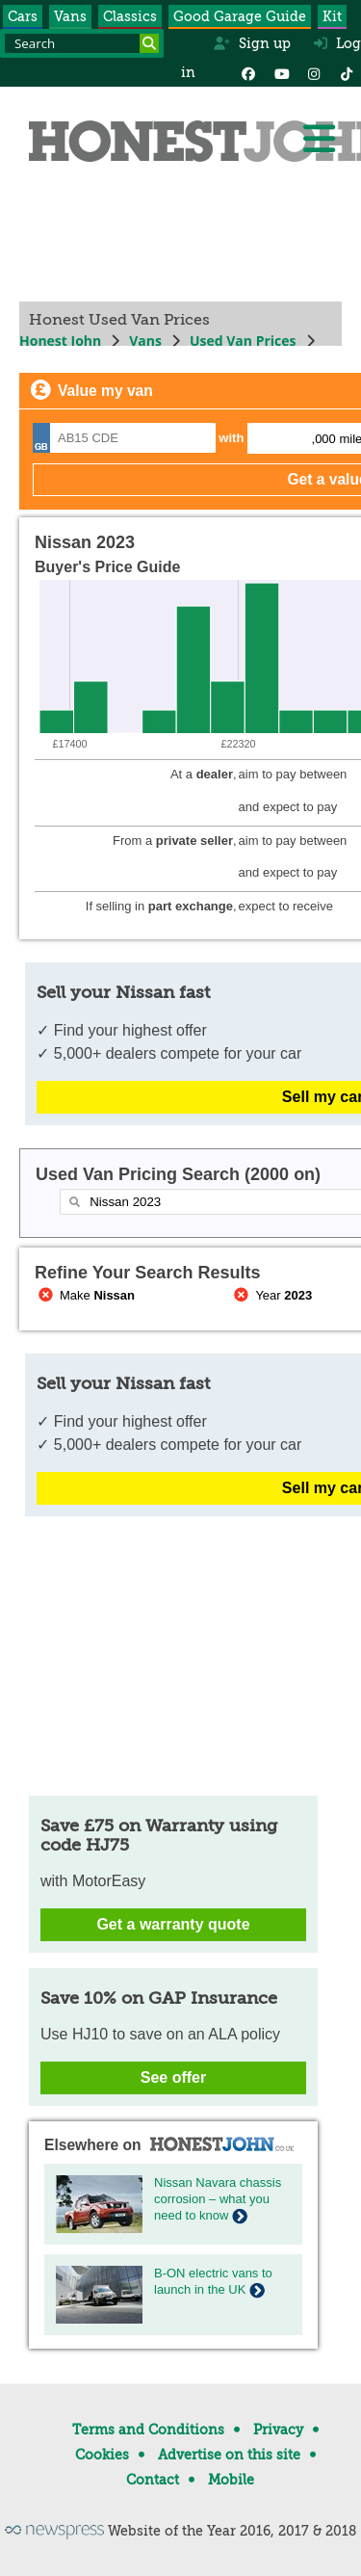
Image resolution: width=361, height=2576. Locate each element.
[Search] (149, 43)
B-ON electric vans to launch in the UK (213, 2281)
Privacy (278, 2429)
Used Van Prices (243, 340)
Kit (332, 16)
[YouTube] (281, 72)
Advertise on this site (229, 2454)
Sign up (252, 43)
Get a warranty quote (172, 1924)
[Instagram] (313, 72)
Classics (130, 16)
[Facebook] (248, 72)
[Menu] (318, 138)
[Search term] (82, 43)
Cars (23, 16)
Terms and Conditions (148, 2429)
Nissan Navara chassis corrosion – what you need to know (217, 2198)
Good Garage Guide (239, 16)
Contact (152, 2479)
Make (85, 1295)
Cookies (102, 2454)
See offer (173, 2077)
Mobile (231, 2479)
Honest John (60, 340)
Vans (70, 16)
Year (272, 1295)
